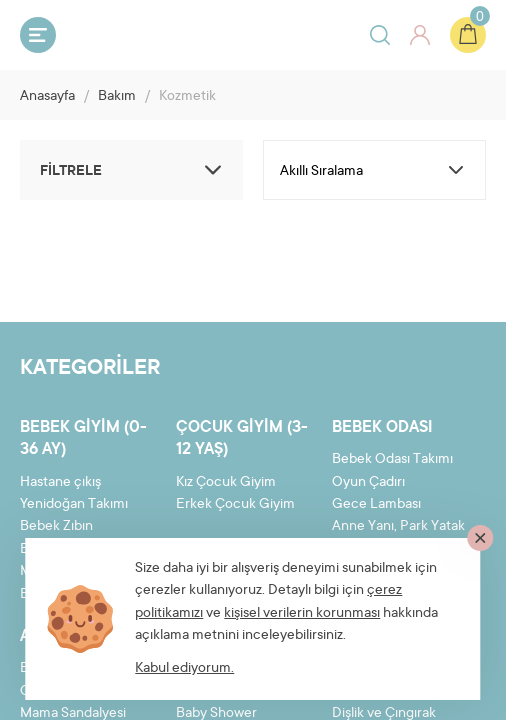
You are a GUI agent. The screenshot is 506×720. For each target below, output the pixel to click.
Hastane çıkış (60, 483)
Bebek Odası (382, 428)
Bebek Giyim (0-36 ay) (83, 439)
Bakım (117, 97)
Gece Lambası (376, 505)
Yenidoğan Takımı (74, 505)
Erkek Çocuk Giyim (235, 505)
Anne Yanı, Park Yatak (398, 527)
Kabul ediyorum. (184, 669)
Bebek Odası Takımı (392, 460)
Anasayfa (47, 97)
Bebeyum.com (146, 34)
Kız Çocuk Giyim (226, 483)
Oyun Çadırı (368, 483)
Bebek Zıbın (56, 527)
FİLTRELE (134, 170)
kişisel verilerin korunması (302, 614)
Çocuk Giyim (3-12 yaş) (242, 439)
